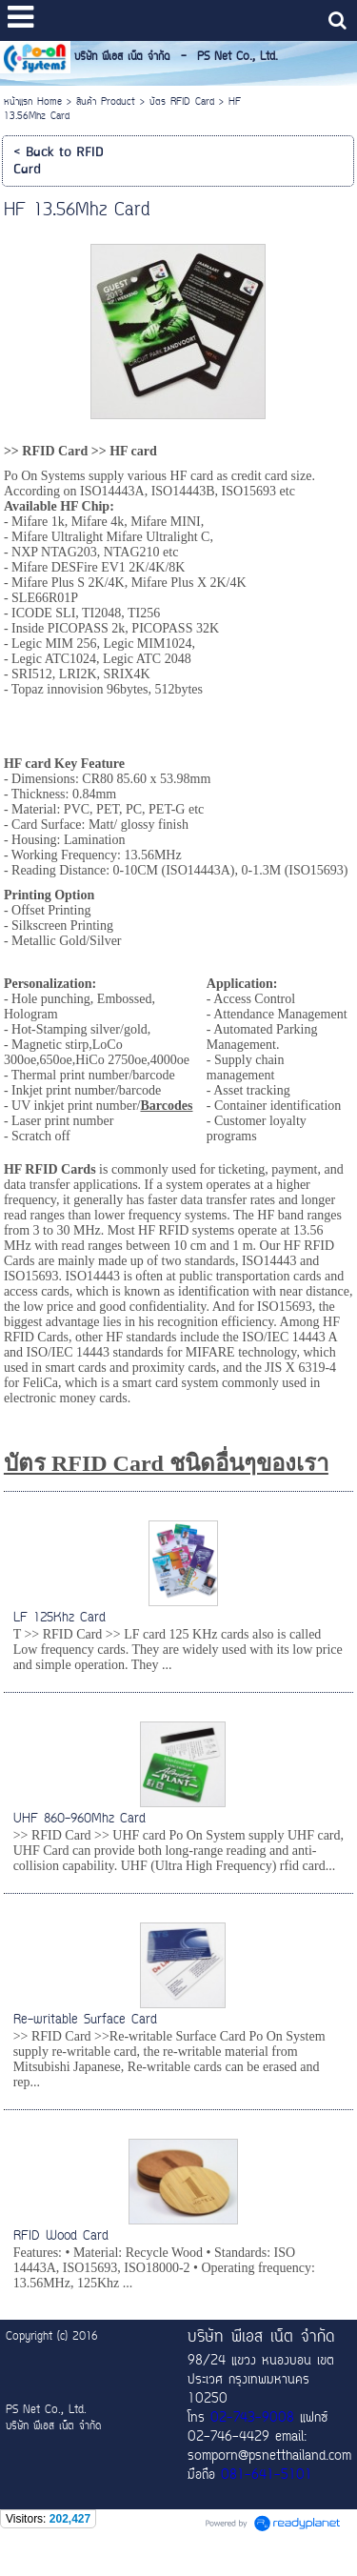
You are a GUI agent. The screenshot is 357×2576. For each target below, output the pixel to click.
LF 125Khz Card (59, 1618)
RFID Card (55, 451)
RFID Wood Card (61, 2236)
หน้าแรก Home (33, 102)
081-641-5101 (266, 2475)
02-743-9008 (252, 2418)
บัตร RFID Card (181, 102)
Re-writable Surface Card (85, 2020)
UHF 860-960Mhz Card (79, 1819)
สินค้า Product (105, 102)
